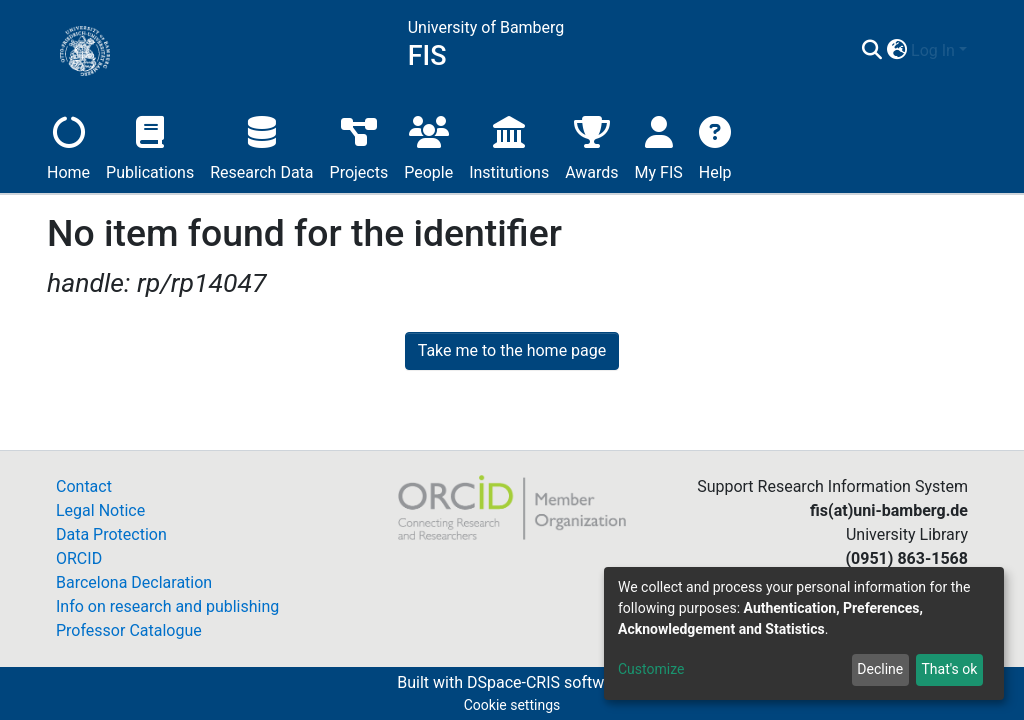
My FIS (659, 145)
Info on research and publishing (167, 606)
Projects (359, 145)
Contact (84, 486)
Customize (651, 669)
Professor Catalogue (129, 630)
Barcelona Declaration (134, 582)
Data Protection (111, 534)
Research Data (261, 145)
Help (715, 145)
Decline (880, 669)
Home (68, 145)
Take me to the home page (512, 350)
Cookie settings (512, 705)
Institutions (509, 145)
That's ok (949, 669)
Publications (150, 145)
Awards (591, 145)
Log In (933, 50)
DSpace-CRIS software (547, 682)
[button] (896, 51)
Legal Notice (100, 510)
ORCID (79, 558)
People (428, 145)
